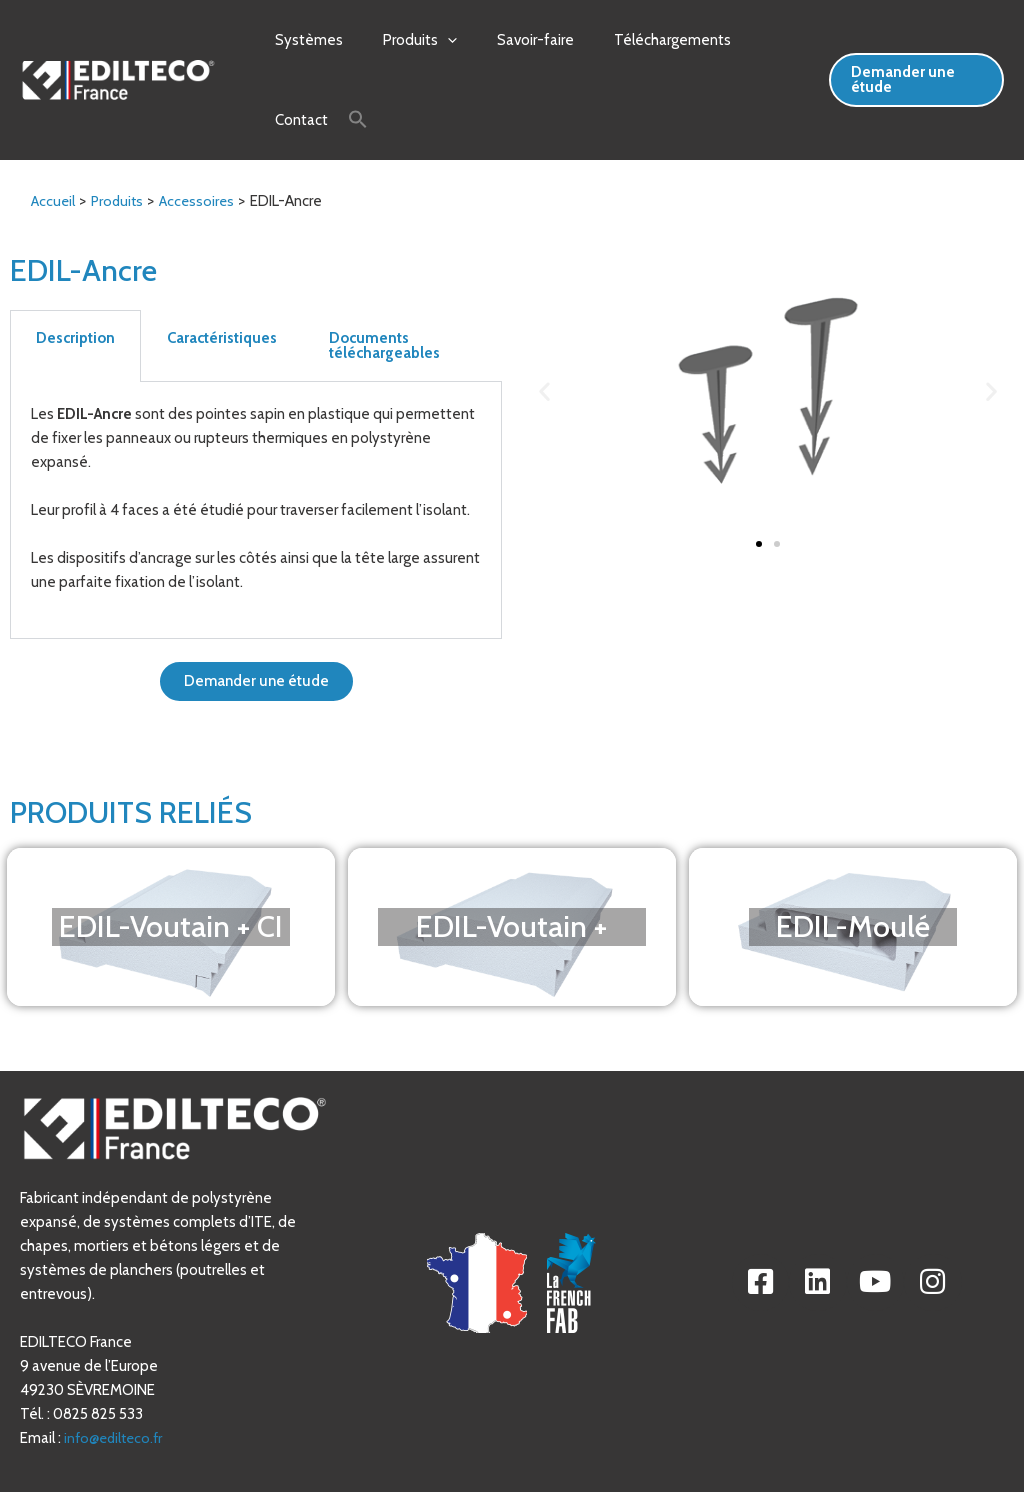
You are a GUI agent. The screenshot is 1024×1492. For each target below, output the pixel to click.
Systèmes (304, 40)
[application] (432, 40)
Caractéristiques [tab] (222, 281)
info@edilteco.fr (116, 1381)
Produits (405, 40)
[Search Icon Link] (265, 91)
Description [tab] (75, 281)
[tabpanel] (256, 453)
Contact (752, 40)
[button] (544, 333)
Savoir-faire (510, 40)
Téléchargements (637, 40)
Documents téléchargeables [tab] (384, 288)
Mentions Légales (643, 1465)
